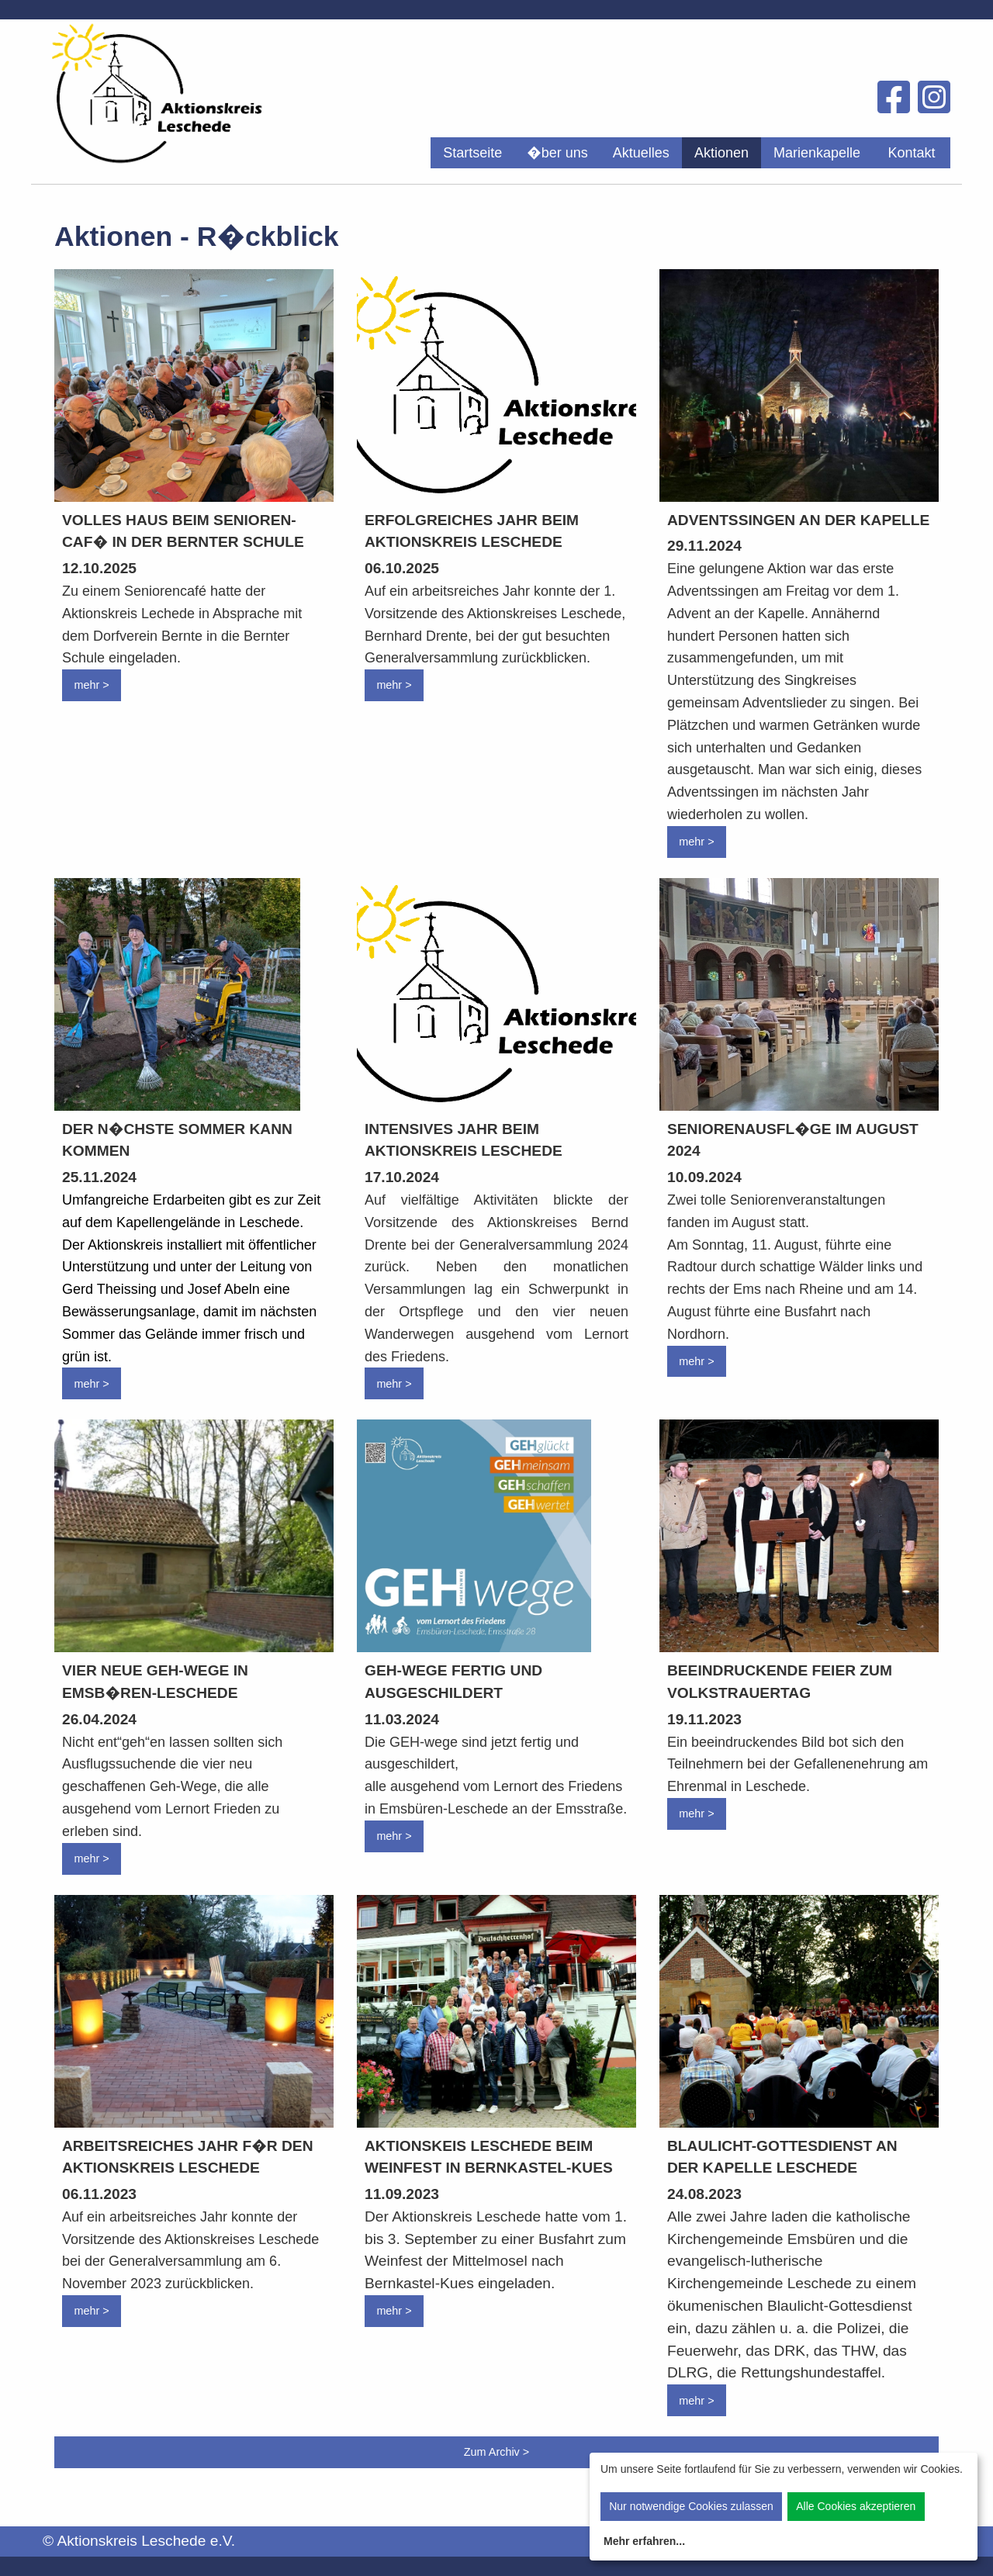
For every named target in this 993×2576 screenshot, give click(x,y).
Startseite (472, 153)
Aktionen (721, 153)
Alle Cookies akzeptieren (855, 2506)
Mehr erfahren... (644, 2541)
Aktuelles (641, 153)
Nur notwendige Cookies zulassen (691, 2506)
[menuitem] (472, 152)
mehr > (91, 685)
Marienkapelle (816, 153)
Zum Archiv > (496, 2452)
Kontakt (911, 153)
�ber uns (557, 153)
